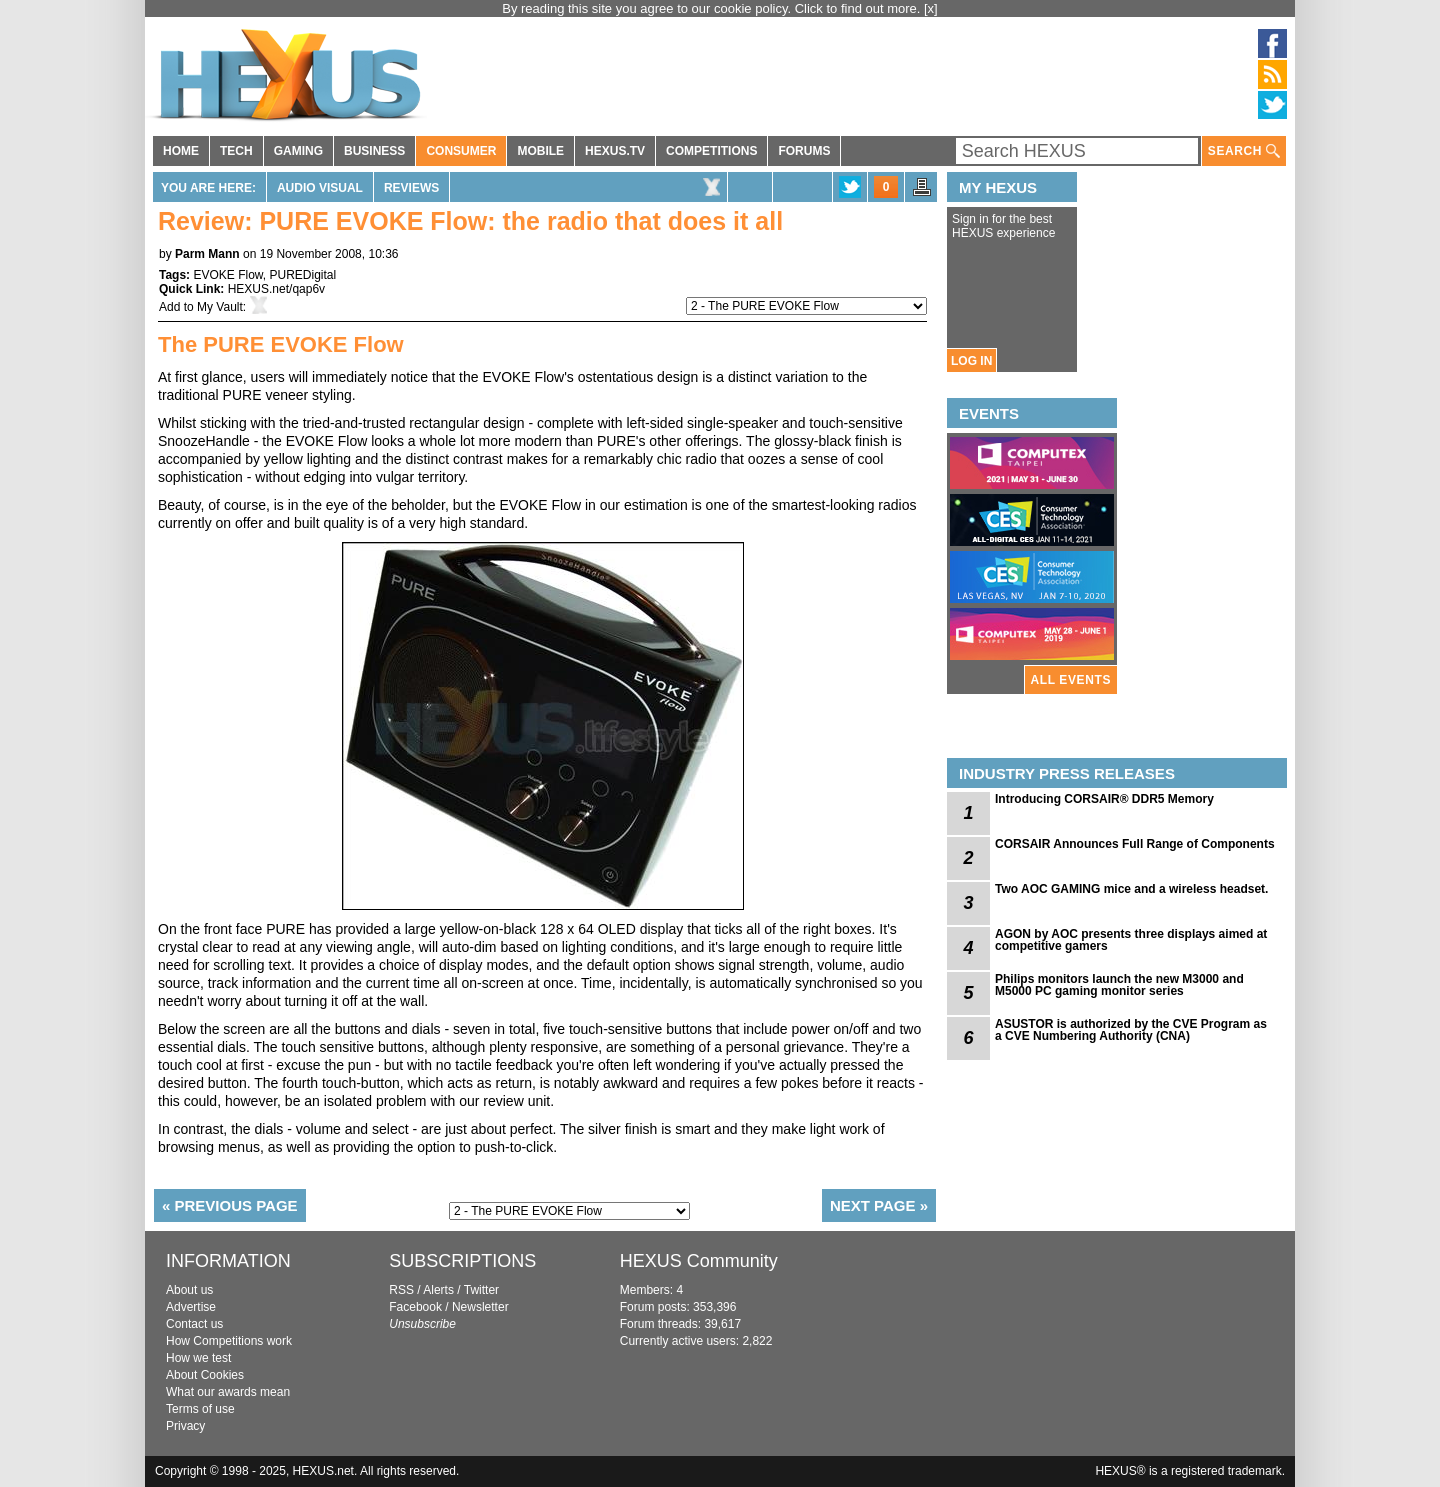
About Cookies (205, 1375)
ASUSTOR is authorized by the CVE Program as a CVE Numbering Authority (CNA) (1131, 1030)
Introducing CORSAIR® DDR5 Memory (1104, 799)
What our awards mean (228, 1392)
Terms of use (200, 1409)
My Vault (220, 307)
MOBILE (540, 151)
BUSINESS (374, 151)
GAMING (298, 151)
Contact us (194, 1324)
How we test (198, 1358)
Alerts (438, 1290)
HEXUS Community (699, 1261)
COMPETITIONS (711, 151)
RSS (401, 1290)
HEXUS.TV (615, 151)
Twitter (481, 1290)
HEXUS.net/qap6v (276, 289)
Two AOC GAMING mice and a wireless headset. (1131, 889)
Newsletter (480, 1307)
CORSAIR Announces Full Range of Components (1135, 844)
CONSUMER (461, 151)
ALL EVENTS (1071, 680)
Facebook (415, 1307)
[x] (931, 8)
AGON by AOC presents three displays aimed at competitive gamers (1131, 940)
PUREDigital (302, 275)
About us (189, 1290)
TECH (236, 151)
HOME (181, 151)
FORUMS (804, 151)
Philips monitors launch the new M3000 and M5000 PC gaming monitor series (1119, 985)
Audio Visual (320, 188)
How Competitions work (229, 1341)
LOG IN (971, 361)
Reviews (411, 188)
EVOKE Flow (227, 275)
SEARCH (1244, 151)
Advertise (191, 1307)
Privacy (185, 1426)
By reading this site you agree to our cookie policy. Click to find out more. (713, 8)
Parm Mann (207, 254)
